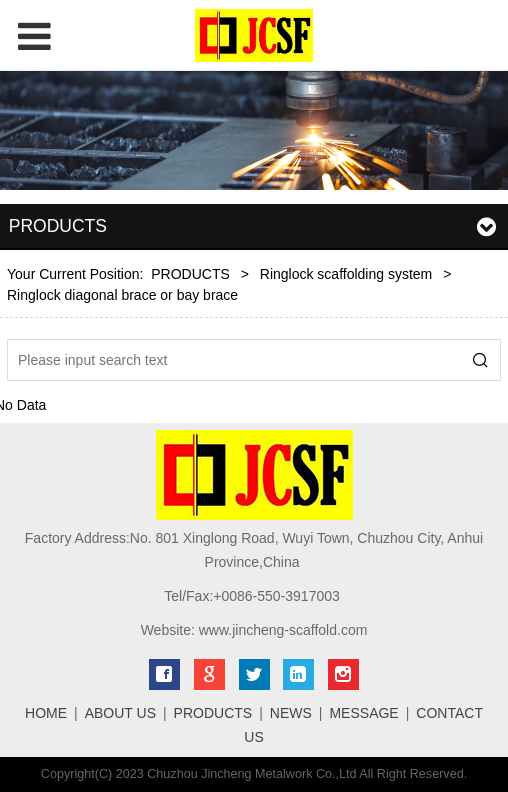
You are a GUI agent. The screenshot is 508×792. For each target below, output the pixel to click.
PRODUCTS (190, 274)
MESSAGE (363, 713)
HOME (46, 713)
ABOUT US (120, 713)
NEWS (291, 713)
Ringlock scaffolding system (346, 274)
